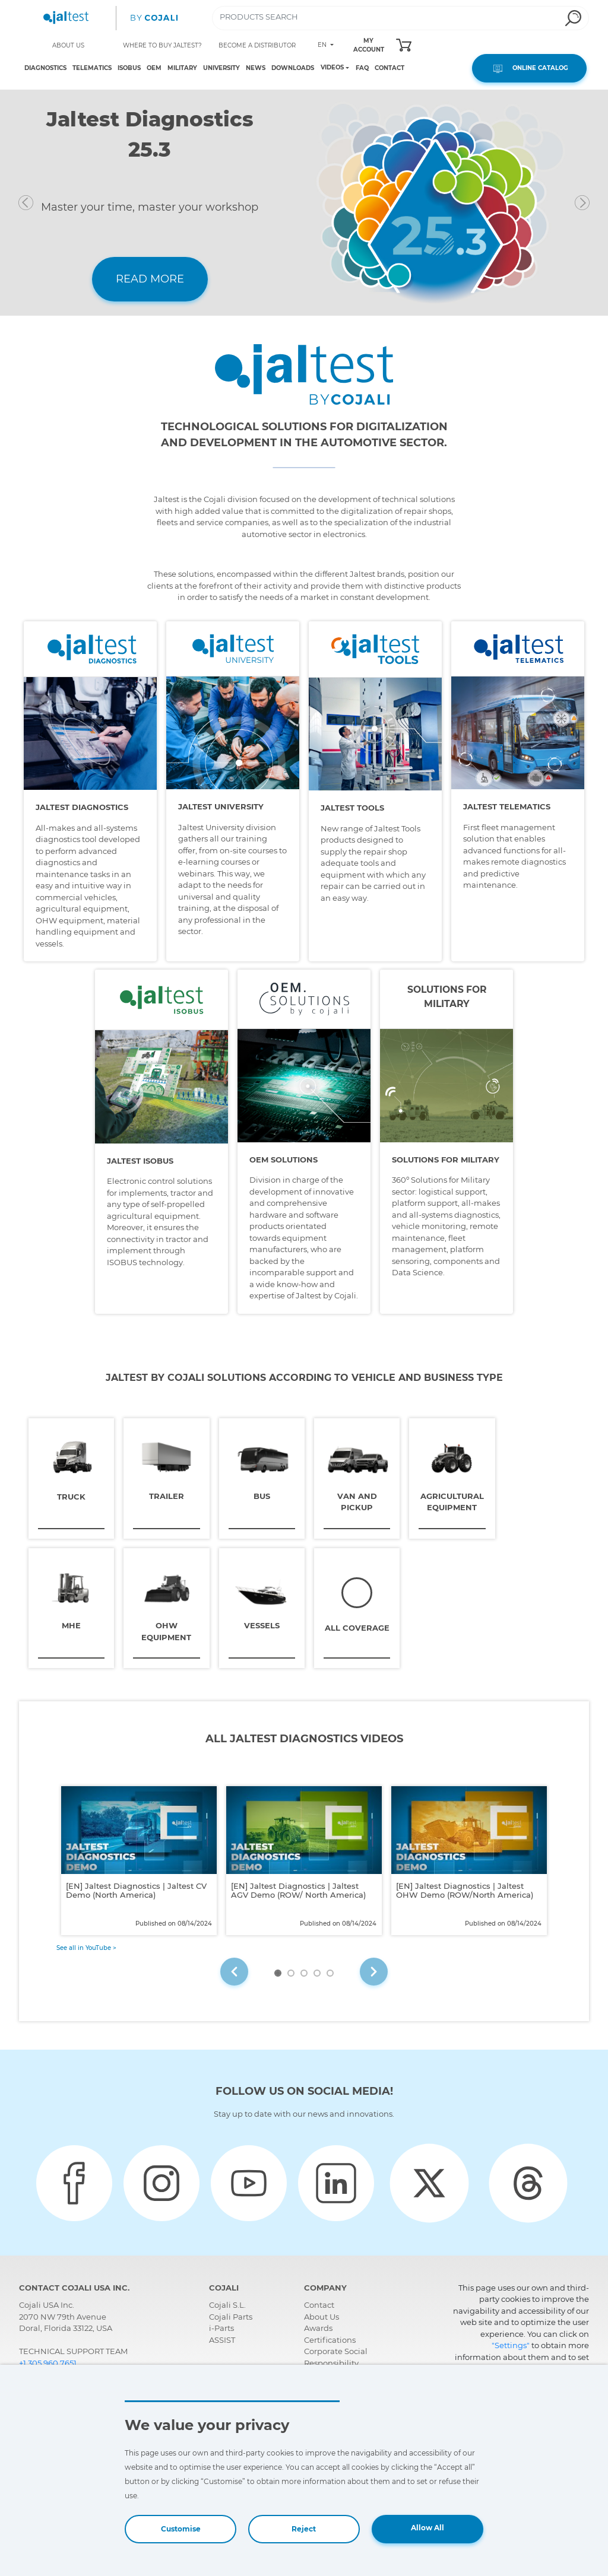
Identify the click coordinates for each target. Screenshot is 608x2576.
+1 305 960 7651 (48, 2360)
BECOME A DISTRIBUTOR (257, 45)
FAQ (362, 68)
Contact (319, 2303)
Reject (304, 2528)
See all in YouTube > (86, 1945)
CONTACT (389, 68)
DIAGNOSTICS (45, 68)
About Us (321, 2314)
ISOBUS (129, 68)
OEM (154, 68)
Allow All (427, 2527)
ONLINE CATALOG (529, 68)
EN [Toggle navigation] (323, 45)
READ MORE (150, 278)
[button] (53, 203)
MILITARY (182, 68)
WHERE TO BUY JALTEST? (162, 45)
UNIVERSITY (221, 68)
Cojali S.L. (227, 2303)
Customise (181, 2528)
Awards (318, 2326)
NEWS (255, 68)
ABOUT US (68, 45)
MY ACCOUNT (368, 45)
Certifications (330, 2337)
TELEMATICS (92, 68)
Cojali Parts (230, 2314)
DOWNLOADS (292, 68)
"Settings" (511, 2343)
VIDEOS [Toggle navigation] (332, 67)
